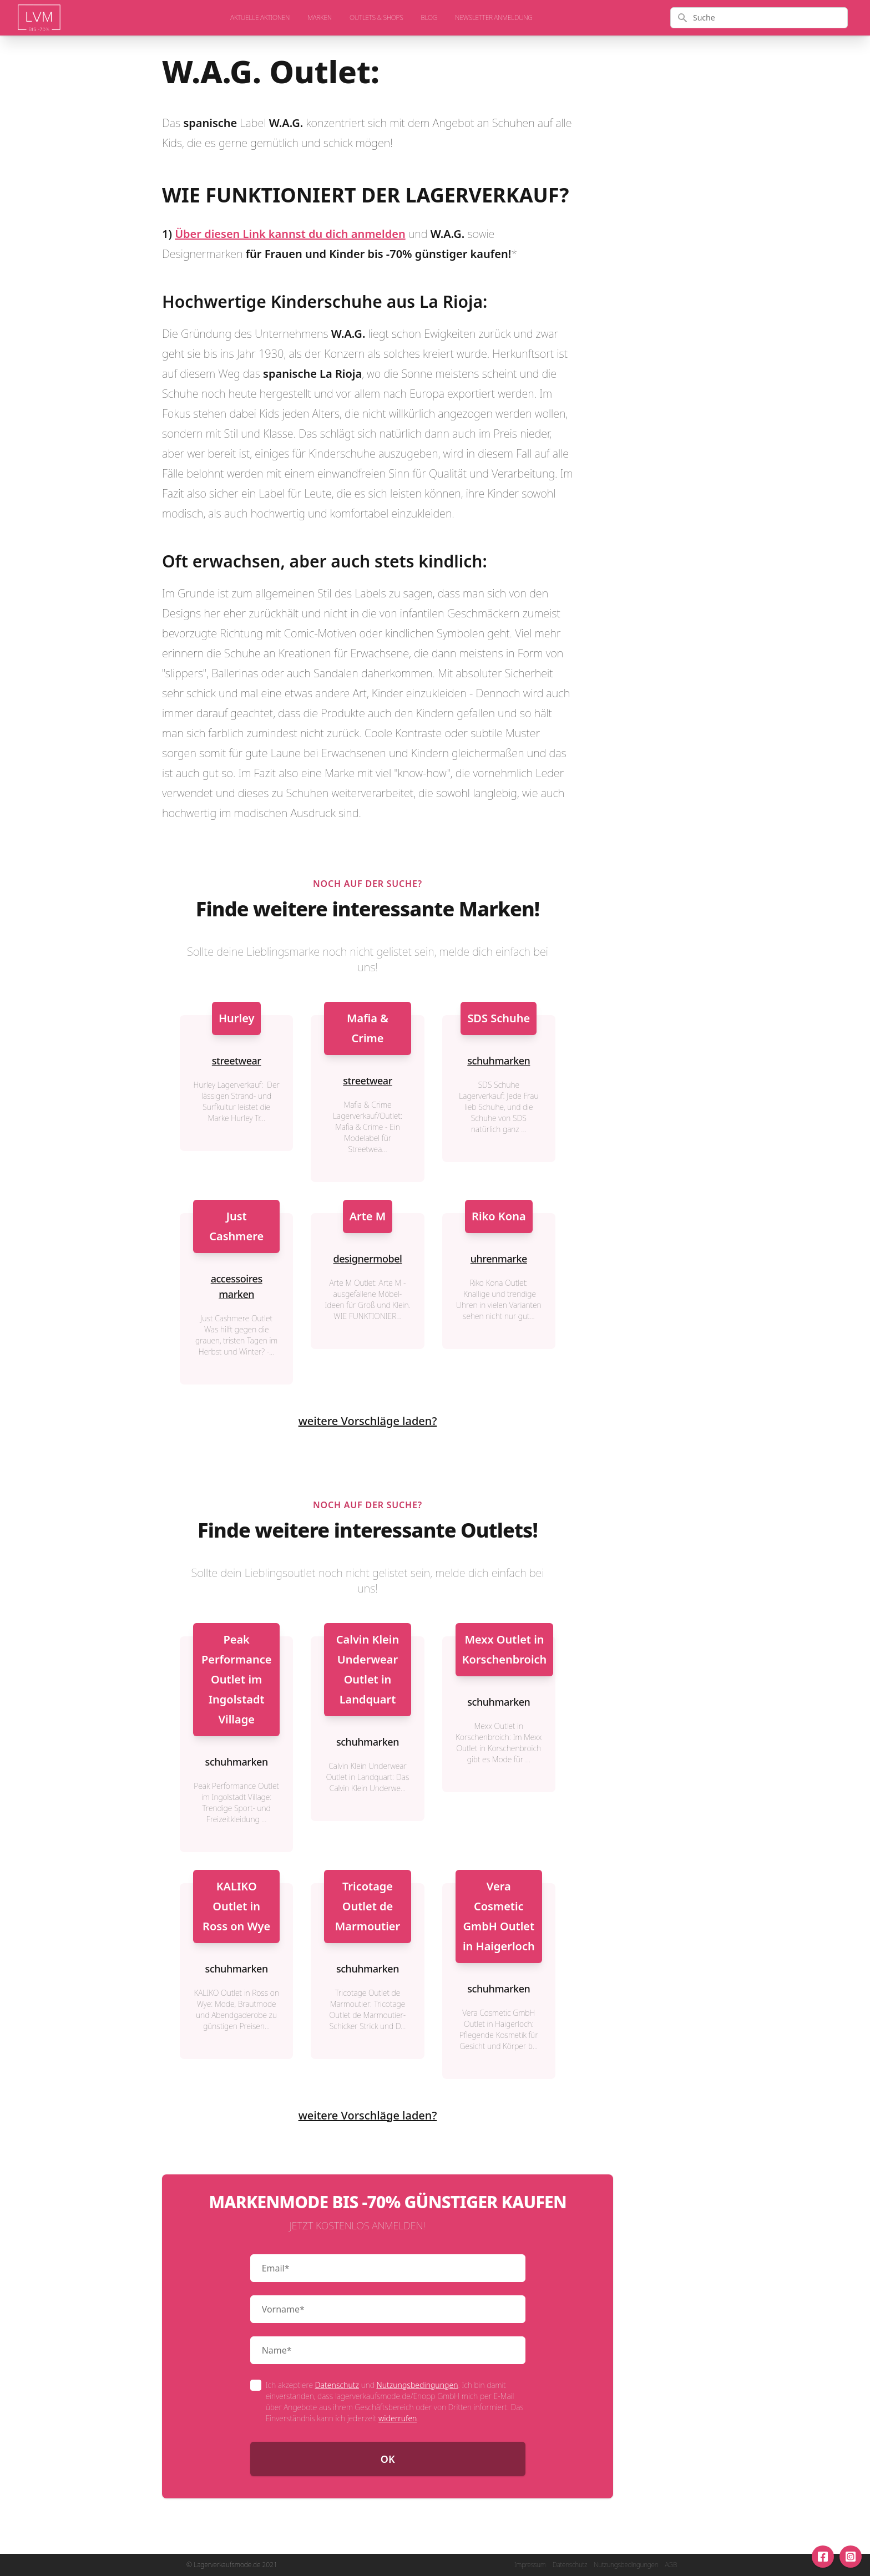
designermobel (367, 1258)
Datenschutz (337, 2385)
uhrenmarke (499, 1258)
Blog (429, 17)
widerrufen (397, 2418)
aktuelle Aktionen (260, 17)
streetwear (236, 1060)
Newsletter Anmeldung (493, 17)
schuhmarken (498, 1060)
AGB (671, 2564)
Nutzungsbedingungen (417, 2385)
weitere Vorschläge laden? (368, 1420)
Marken (319, 17)
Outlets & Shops (376, 17)
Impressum (530, 2564)
